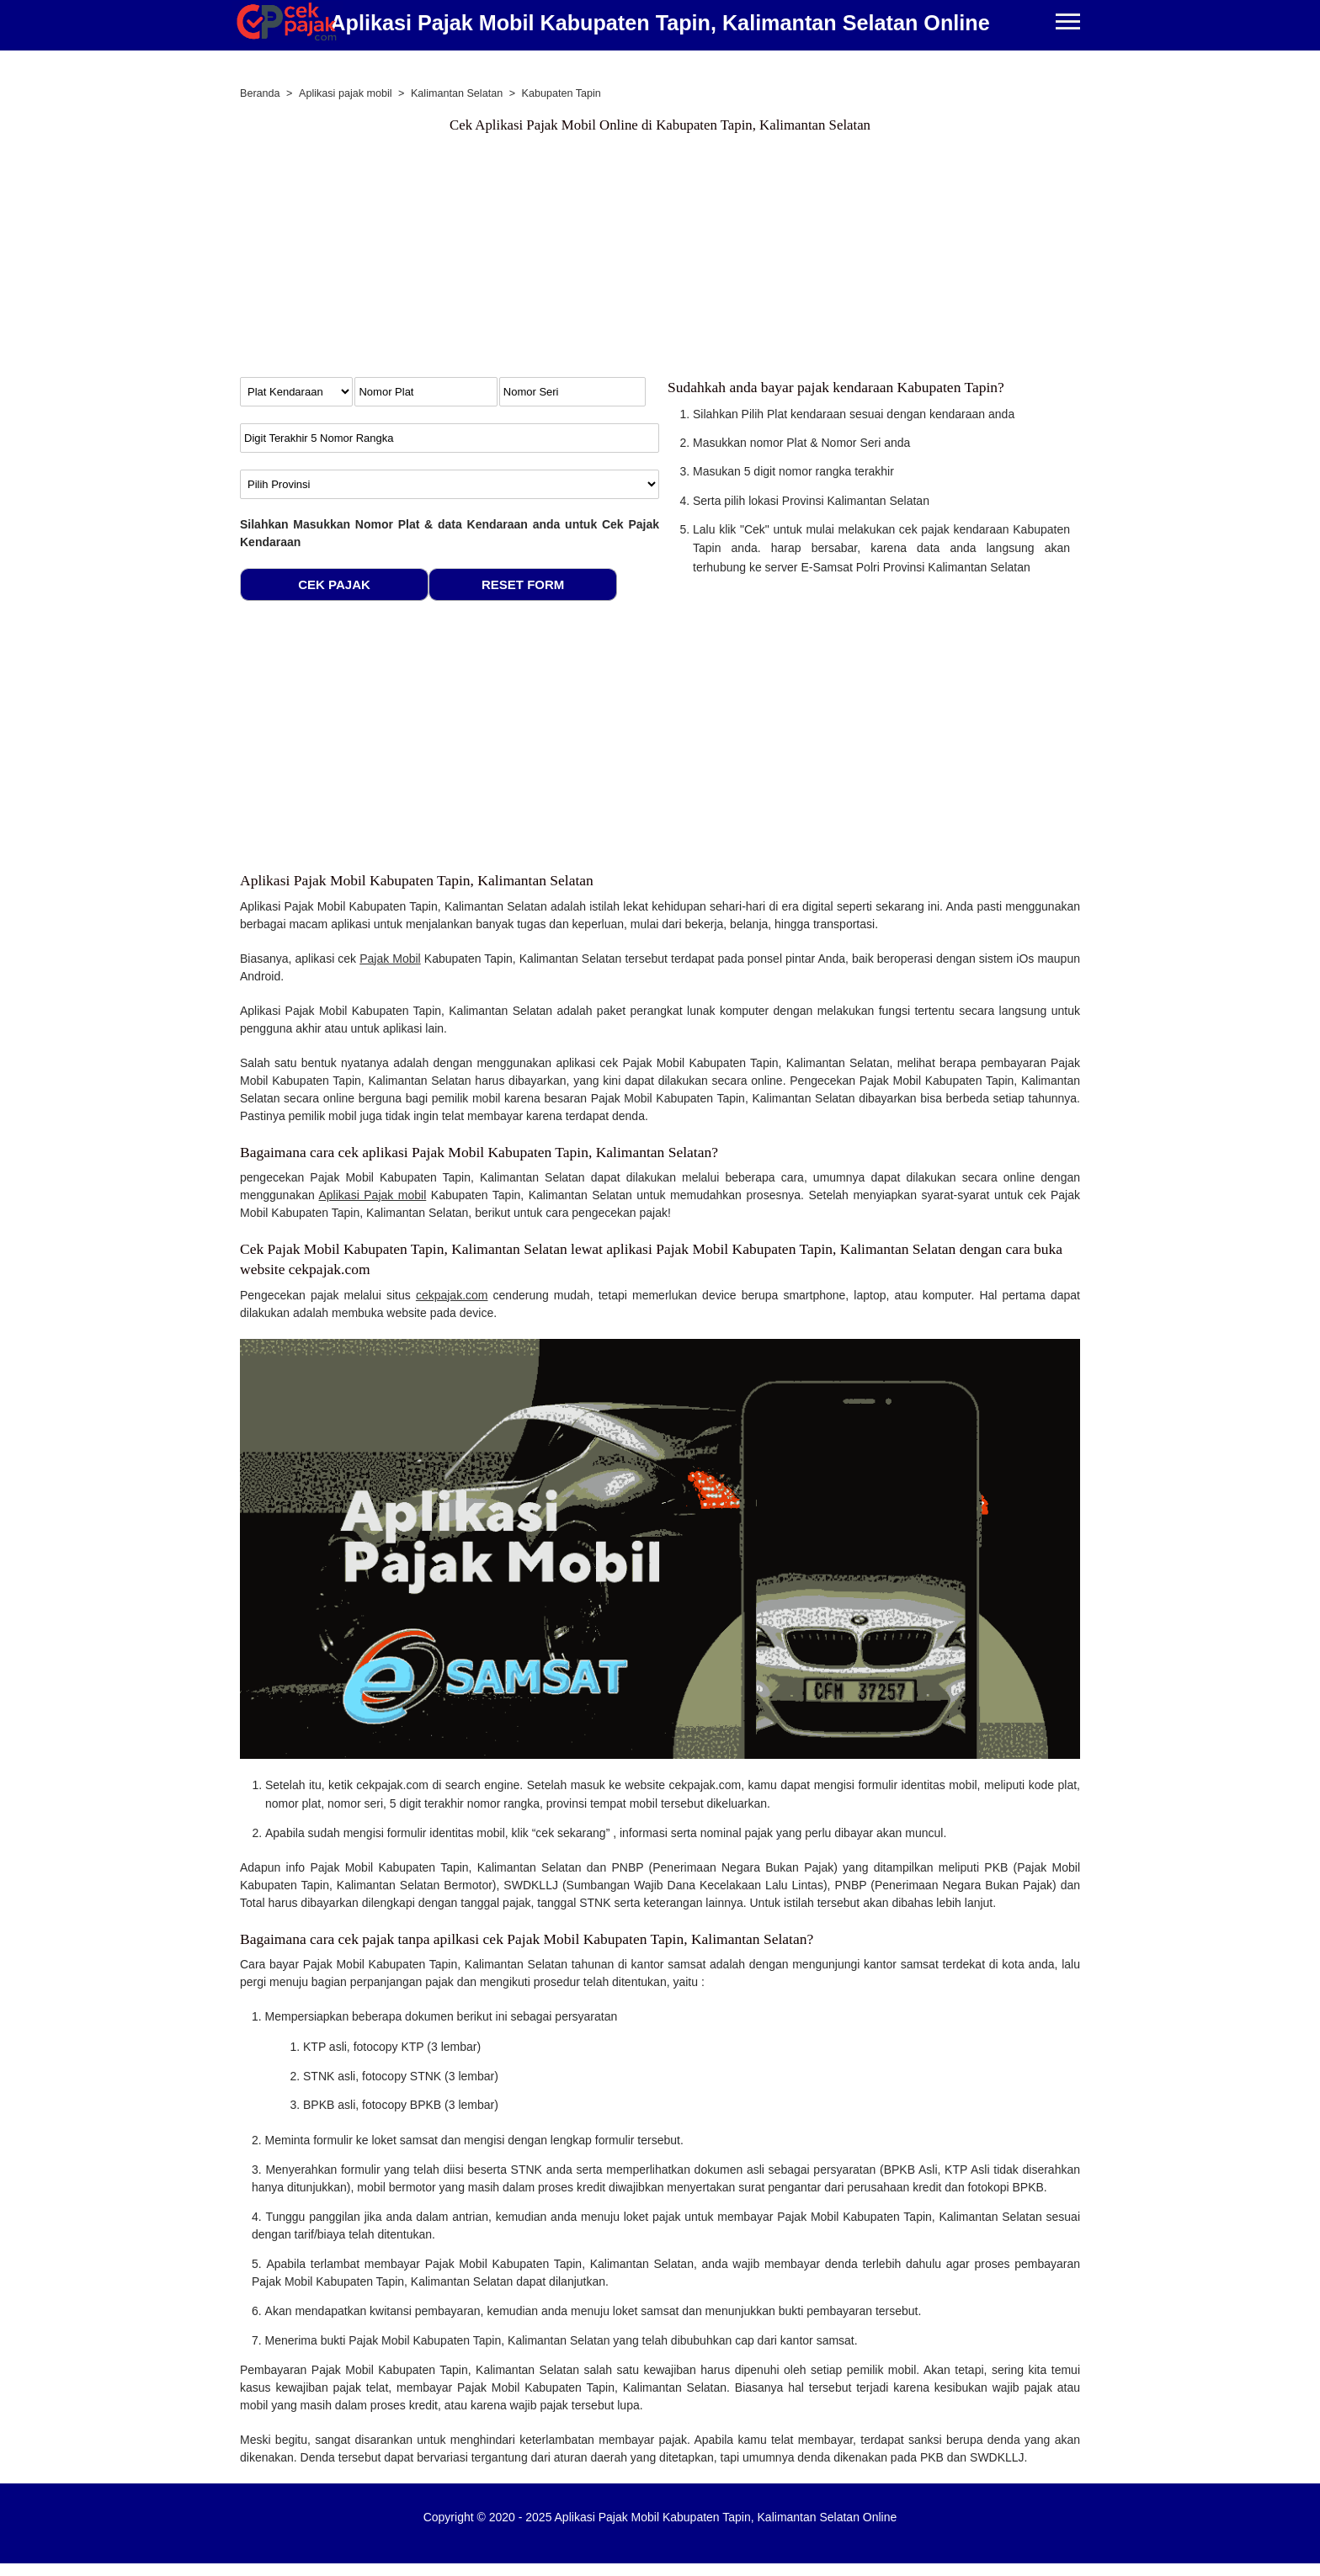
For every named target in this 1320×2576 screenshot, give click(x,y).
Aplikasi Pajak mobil (373, 1195)
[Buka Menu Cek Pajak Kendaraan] (1067, 23)
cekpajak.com (452, 1295)
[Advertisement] (660, 259)
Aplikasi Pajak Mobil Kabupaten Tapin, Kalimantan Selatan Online (659, 23)
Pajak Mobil (390, 958)
